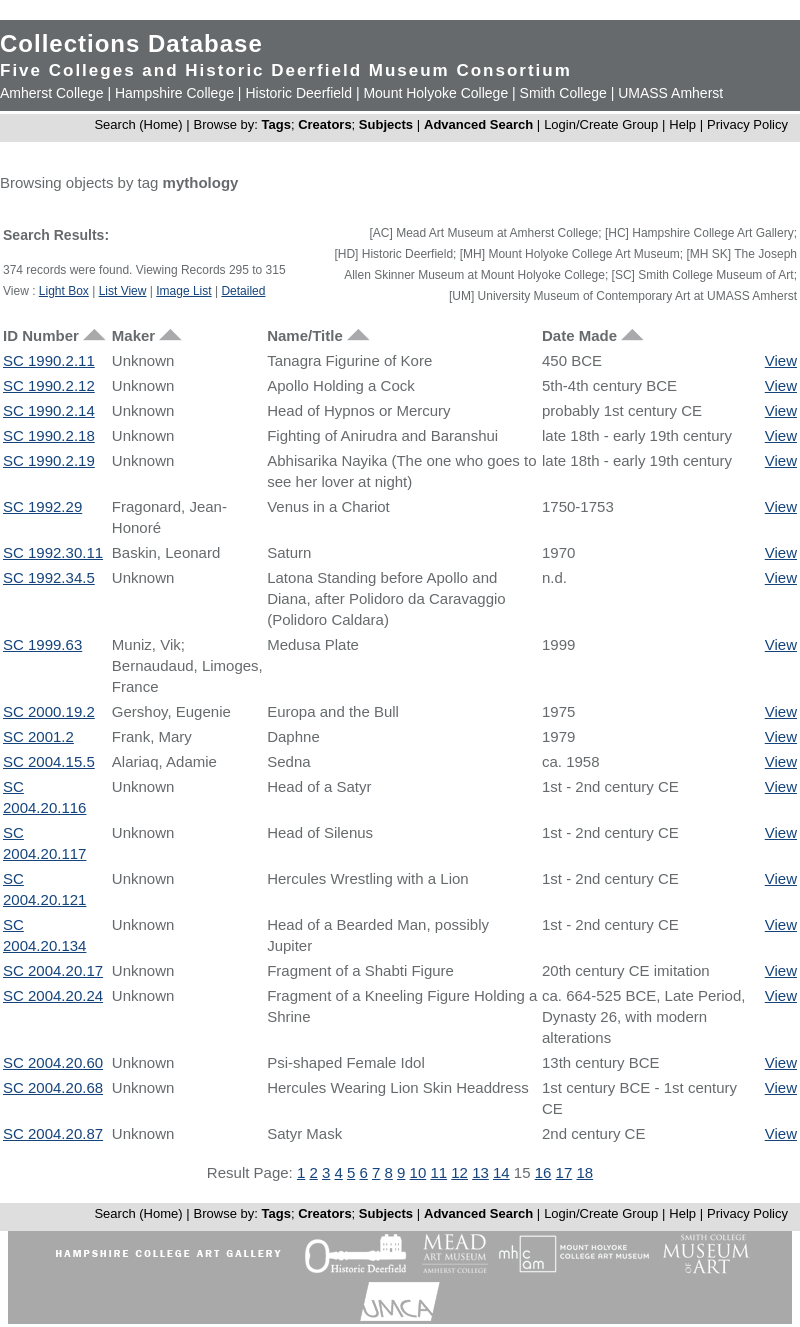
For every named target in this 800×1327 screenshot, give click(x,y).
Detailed (243, 291)
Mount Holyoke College (435, 93)
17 (564, 1172)
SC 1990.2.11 (49, 360)
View (781, 360)
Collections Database (131, 43)
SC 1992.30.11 (53, 552)
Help (682, 124)
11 (438, 1172)
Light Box (64, 291)
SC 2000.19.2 (49, 711)
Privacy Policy (747, 124)
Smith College (563, 93)
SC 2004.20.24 (53, 995)
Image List (183, 291)
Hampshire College (174, 93)
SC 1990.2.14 (49, 410)
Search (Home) (138, 124)
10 (418, 1172)
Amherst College (52, 93)
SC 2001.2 (38, 736)
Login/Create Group (603, 124)
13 (480, 1172)
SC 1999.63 (42, 644)
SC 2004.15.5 (49, 761)
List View (123, 291)
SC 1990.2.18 (49, 435)
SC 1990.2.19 (49, 460)
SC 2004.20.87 (53, 1133)
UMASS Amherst (670, 93)
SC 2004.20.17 (53, 970)
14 (501, 1172)
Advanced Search (478, 124)
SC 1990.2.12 (49, 385)
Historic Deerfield (298, 93)
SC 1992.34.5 (49, 577)
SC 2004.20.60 (53, 1062)
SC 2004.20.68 (53, 1087)
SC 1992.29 (42, 506)
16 (543, 1172)
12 (459, 1172)
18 (584, 1172)
